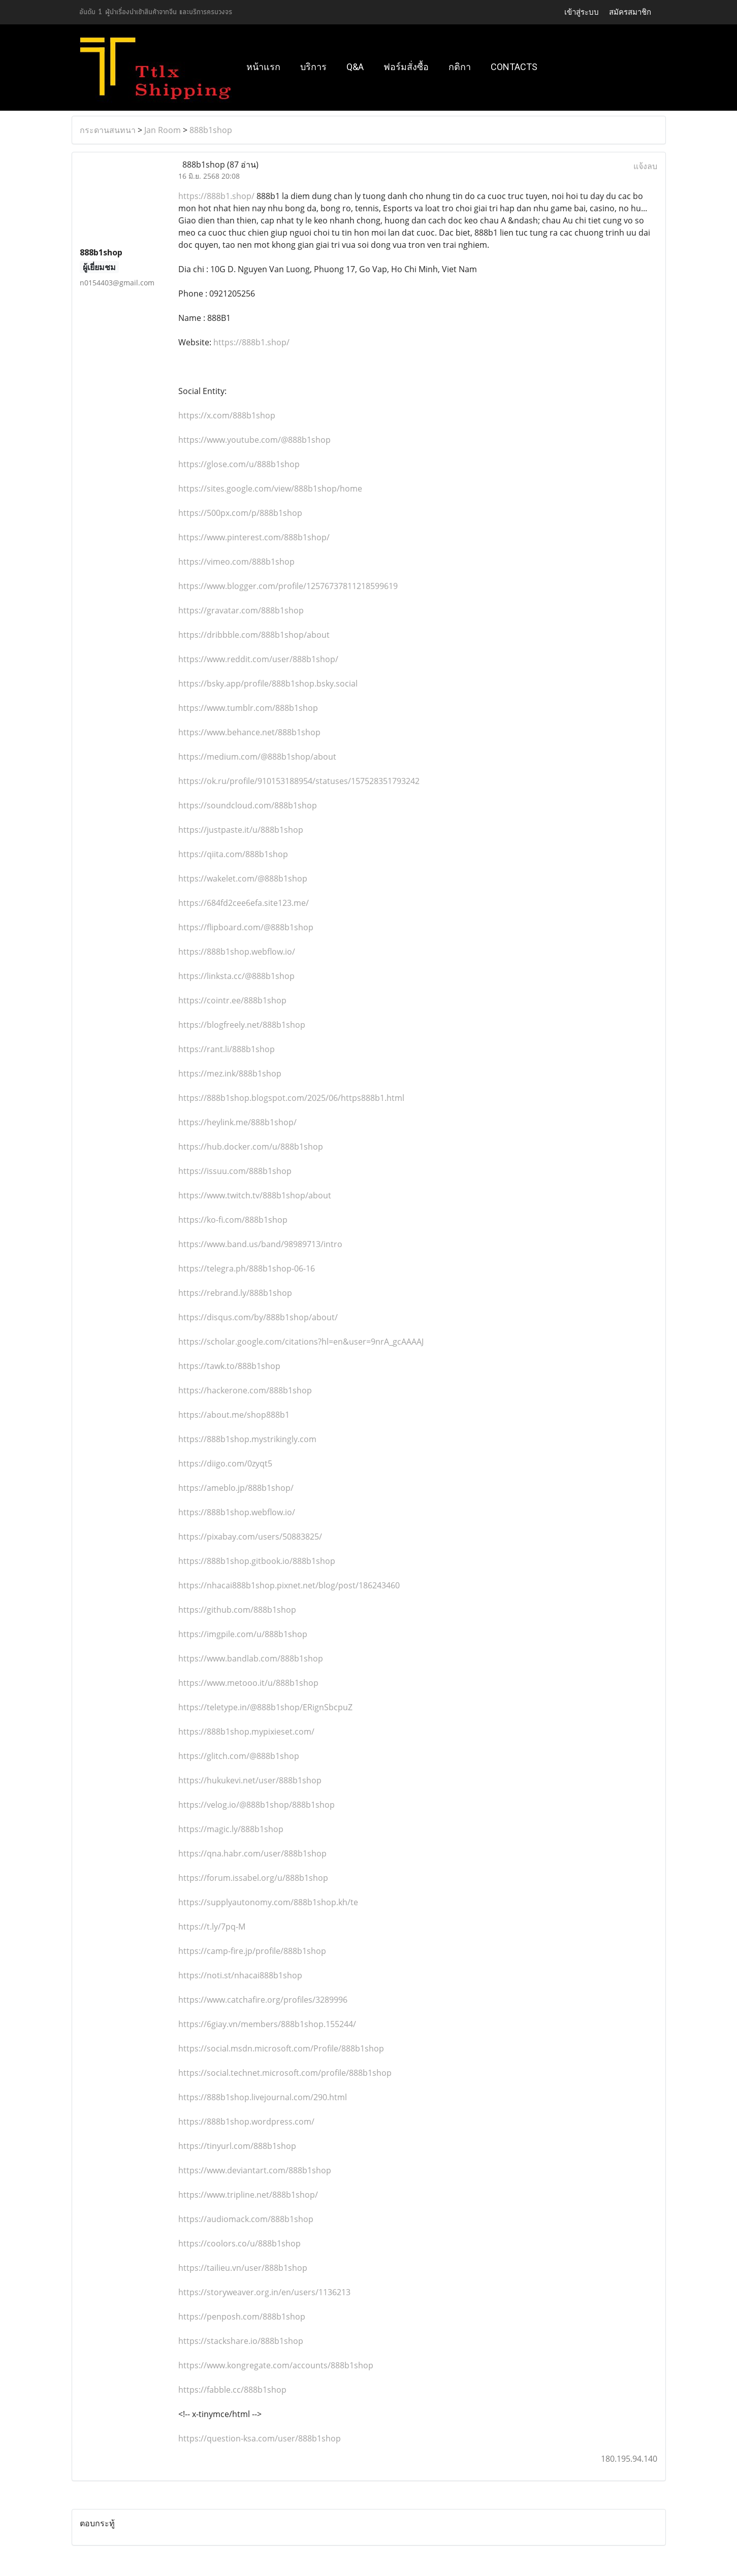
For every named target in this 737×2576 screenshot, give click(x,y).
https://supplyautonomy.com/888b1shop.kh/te (268, 1902)
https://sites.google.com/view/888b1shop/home (270, 488)
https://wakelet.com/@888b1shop (242, 878)
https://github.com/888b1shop (237, 1609)
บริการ (313, 66)
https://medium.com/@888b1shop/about (257, 756)
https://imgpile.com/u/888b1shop (242, 1634)
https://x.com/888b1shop (226, 415)
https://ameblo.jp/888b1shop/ (236, 1487)
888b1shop (210, 130)
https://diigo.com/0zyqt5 (225, 1463)
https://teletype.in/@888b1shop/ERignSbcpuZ (265, 1707)
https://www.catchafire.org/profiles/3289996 (262, 1999)
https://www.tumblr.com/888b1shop (248, 707)
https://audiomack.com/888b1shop (245, 2219)
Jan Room (162, 130)
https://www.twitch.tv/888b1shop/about (254, 1195)
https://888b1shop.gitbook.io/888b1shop (256, 1561)
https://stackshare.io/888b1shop (240, 2340)
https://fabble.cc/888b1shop (232, 2389)
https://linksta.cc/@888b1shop (236, 976)
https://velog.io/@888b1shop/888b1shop (256, 1804)
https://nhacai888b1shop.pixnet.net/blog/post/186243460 (289, 1585)
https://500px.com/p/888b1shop (240, 512)
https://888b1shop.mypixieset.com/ (246, 1731)
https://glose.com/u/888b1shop (239, 464)
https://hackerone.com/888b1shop (245, 1390)
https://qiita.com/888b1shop (233, 854)
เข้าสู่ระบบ (581, 12)
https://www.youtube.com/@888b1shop (254, 439)
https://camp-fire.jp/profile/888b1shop (252, 1951)
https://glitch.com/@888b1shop (238, 1756)
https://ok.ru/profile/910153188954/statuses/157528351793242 (299, 781)
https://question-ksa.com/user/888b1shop (259, 2438)
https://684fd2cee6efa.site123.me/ (243, 902)
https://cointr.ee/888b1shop (232, 1000)
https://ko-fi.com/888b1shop (232, 1219)
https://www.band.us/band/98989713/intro (260, 1244)
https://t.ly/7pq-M (211, 1926)
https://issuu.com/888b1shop (235, 1171)
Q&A (355, 66)
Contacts (514, 66)
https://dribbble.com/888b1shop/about (254, 634)
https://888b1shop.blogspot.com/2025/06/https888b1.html (291, 1097)
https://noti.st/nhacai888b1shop (240, 1975)
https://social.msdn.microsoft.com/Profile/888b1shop (281, 2048)
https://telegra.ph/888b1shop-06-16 (246, 1268)
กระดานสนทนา (108, 130)
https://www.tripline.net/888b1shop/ (248, 2194)
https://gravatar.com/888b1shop (241, 610)
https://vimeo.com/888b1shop (236, 561)
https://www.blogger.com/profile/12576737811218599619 (288, 586)
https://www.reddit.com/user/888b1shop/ (258, 659)
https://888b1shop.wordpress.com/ (246, 2121)
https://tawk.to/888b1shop (229, 1366)
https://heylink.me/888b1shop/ (237, 1122)
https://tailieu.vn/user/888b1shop (242, 2267)
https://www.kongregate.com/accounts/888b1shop (275, 2365)
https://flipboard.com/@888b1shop (245, 927)
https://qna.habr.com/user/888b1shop (252, 1853)
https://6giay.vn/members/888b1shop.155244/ (267, 2024)
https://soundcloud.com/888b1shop (247, 805)
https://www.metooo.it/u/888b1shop (248, 1682)
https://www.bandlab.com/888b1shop (250, 1658)
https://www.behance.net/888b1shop (249, 732)
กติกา (459, 66)
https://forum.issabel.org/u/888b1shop (253, 1877)
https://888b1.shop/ (216, 196)
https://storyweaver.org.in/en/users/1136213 (264, 2292)
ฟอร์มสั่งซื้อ (406, 66)
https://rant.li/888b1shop (226, 1049)
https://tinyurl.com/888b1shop (237, 2145)
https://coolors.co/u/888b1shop (239, 2243)
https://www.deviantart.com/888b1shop (254, 2170)
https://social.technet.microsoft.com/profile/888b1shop (285, 2072)
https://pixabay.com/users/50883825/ (250, 1536)
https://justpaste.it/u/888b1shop (240, 829)
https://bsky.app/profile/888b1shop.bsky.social (268, 683)
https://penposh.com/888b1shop (241, 2316)
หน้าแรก (263, 66)
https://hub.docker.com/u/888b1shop (250, 1146)
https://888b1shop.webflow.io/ (236, 951)
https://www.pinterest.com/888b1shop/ (254, 537)
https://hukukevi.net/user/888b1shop (250, 1780)
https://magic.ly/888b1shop (230, 1829)
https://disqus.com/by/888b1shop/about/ (258, 1317)
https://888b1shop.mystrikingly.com (247, 1439)
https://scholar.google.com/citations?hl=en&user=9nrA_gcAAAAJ (301, 1341)
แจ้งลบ (645, 166)
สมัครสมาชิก (630, 12)
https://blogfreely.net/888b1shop (241, 1024)
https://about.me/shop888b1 (234, 1414)
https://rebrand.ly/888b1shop (235, 1292)
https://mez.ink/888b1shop (229, 1073)
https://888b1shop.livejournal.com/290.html (262, 2097)
